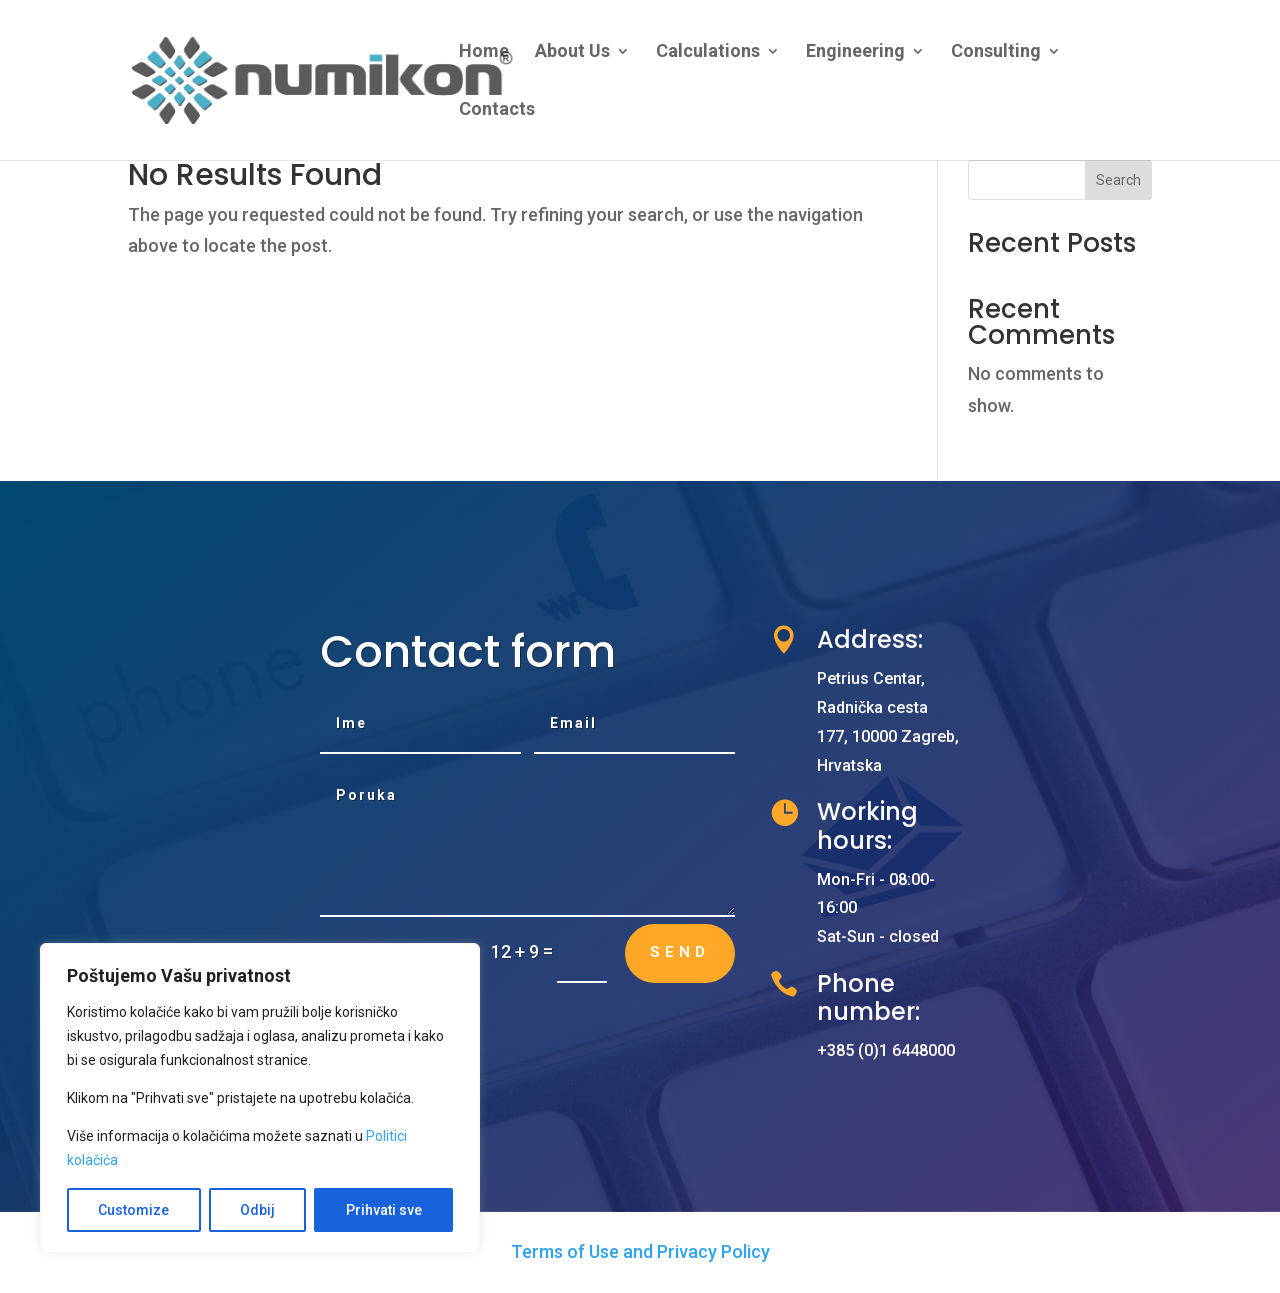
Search (1118, 180)
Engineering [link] (855, 52)
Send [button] (680, 952)
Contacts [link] (497, 110)
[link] (369, 78)
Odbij (257, 1210)
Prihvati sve (384, 1210)
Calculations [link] (708, 52)
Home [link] (484, 52)
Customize (133, 1210)
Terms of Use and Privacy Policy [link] (640, 1251)
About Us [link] (572, 52)
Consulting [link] (996, 52)
